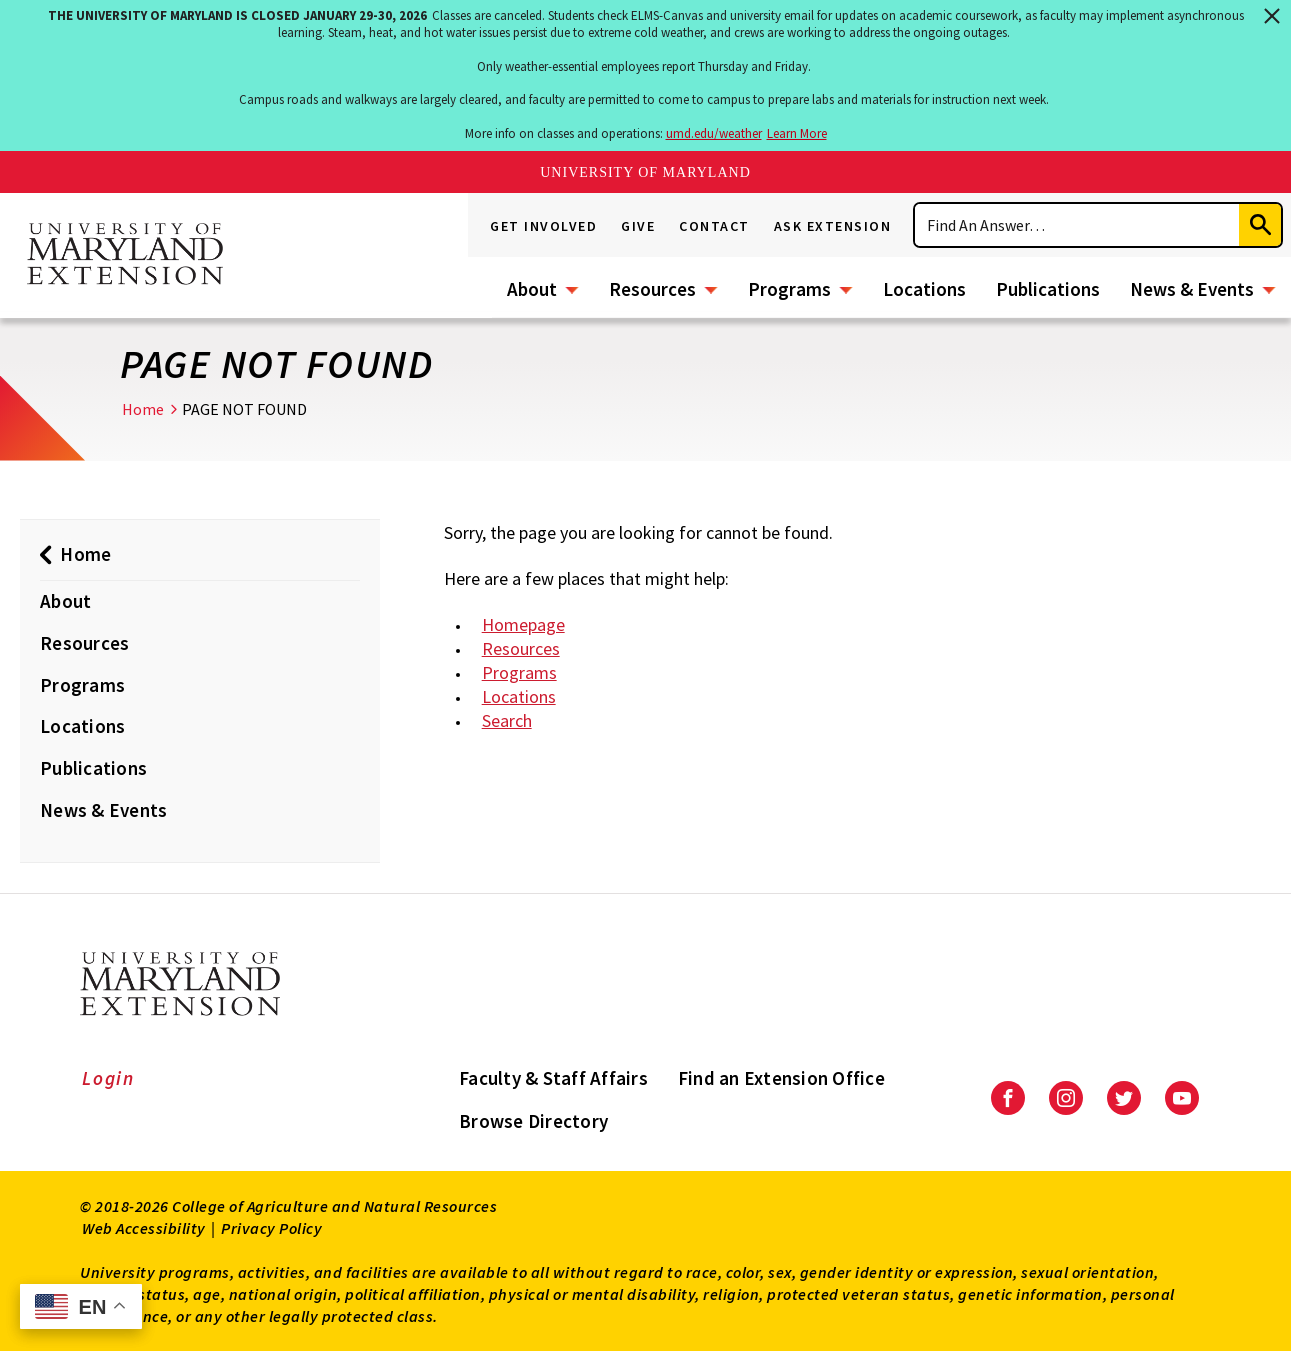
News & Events (1192, 289)
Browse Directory (533, 1121)
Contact (714, 226)
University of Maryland (645, 172)
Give (638, 226)
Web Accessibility (144, 1228)
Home (143, 409)
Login (108, 1078)
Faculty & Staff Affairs (553, 1078)
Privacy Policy (271, 1228)
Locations (924, 289)
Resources (652, 289)
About (532, 289)
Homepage (523, 624)
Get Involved (543, 226)
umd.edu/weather (714, 133)
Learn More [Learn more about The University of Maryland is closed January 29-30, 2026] (797, 133)
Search (507, 720)
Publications (1048, 289)
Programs (789, 289)
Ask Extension (833, 226)
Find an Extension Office (781, 1078)
